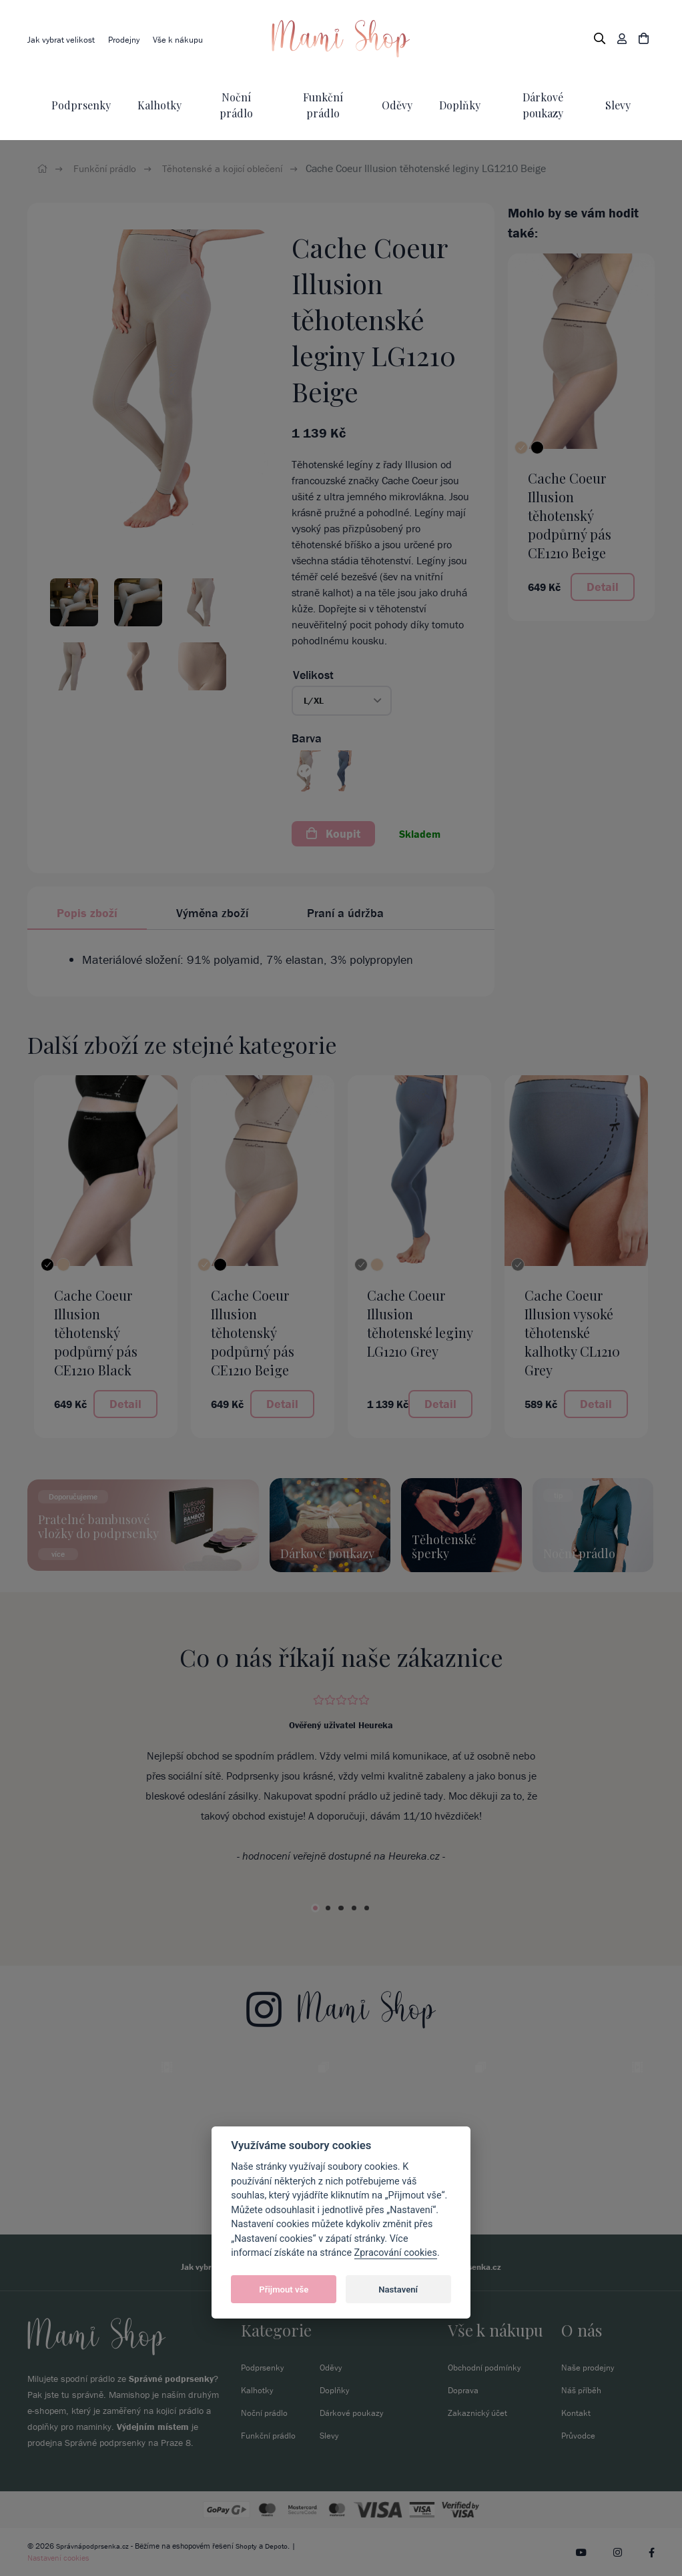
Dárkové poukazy (353, 2413)
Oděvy (397, 105)
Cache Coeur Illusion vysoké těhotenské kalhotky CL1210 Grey (572, 1332)
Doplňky (459, 105)
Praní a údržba (345, 912)
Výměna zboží (212, 912)
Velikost (313, 674)
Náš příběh (583, 2390)
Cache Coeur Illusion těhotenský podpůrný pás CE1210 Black (95, 1332)
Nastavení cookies (58, 2558)
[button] (341, 700)
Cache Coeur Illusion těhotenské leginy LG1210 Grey (419, 1323)
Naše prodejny (589, 2367)
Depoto (282, 2546)
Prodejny (129, 39)
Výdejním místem (153, 2427)
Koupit (333, 833)
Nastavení (398, 2290)
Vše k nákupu (187, 39)
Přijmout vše (283, 2290)
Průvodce (580, 2435)
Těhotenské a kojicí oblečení (231, 168)
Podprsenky (81, 105)
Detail (603, 586)
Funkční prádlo (108, 168)
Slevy (618, 105)
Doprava (464, 2390)
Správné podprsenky (171, 2379)
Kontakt (576, 2413)
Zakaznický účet (479, 2413)
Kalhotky (159, 105)
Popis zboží (87, 912)
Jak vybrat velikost (63, 39)
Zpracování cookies (395, 2253)
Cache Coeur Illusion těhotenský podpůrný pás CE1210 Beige (569, 515)
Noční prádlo (266, 2413)
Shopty (250, 2546)
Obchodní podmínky (487, 2367)
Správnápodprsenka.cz (94, 2546)
